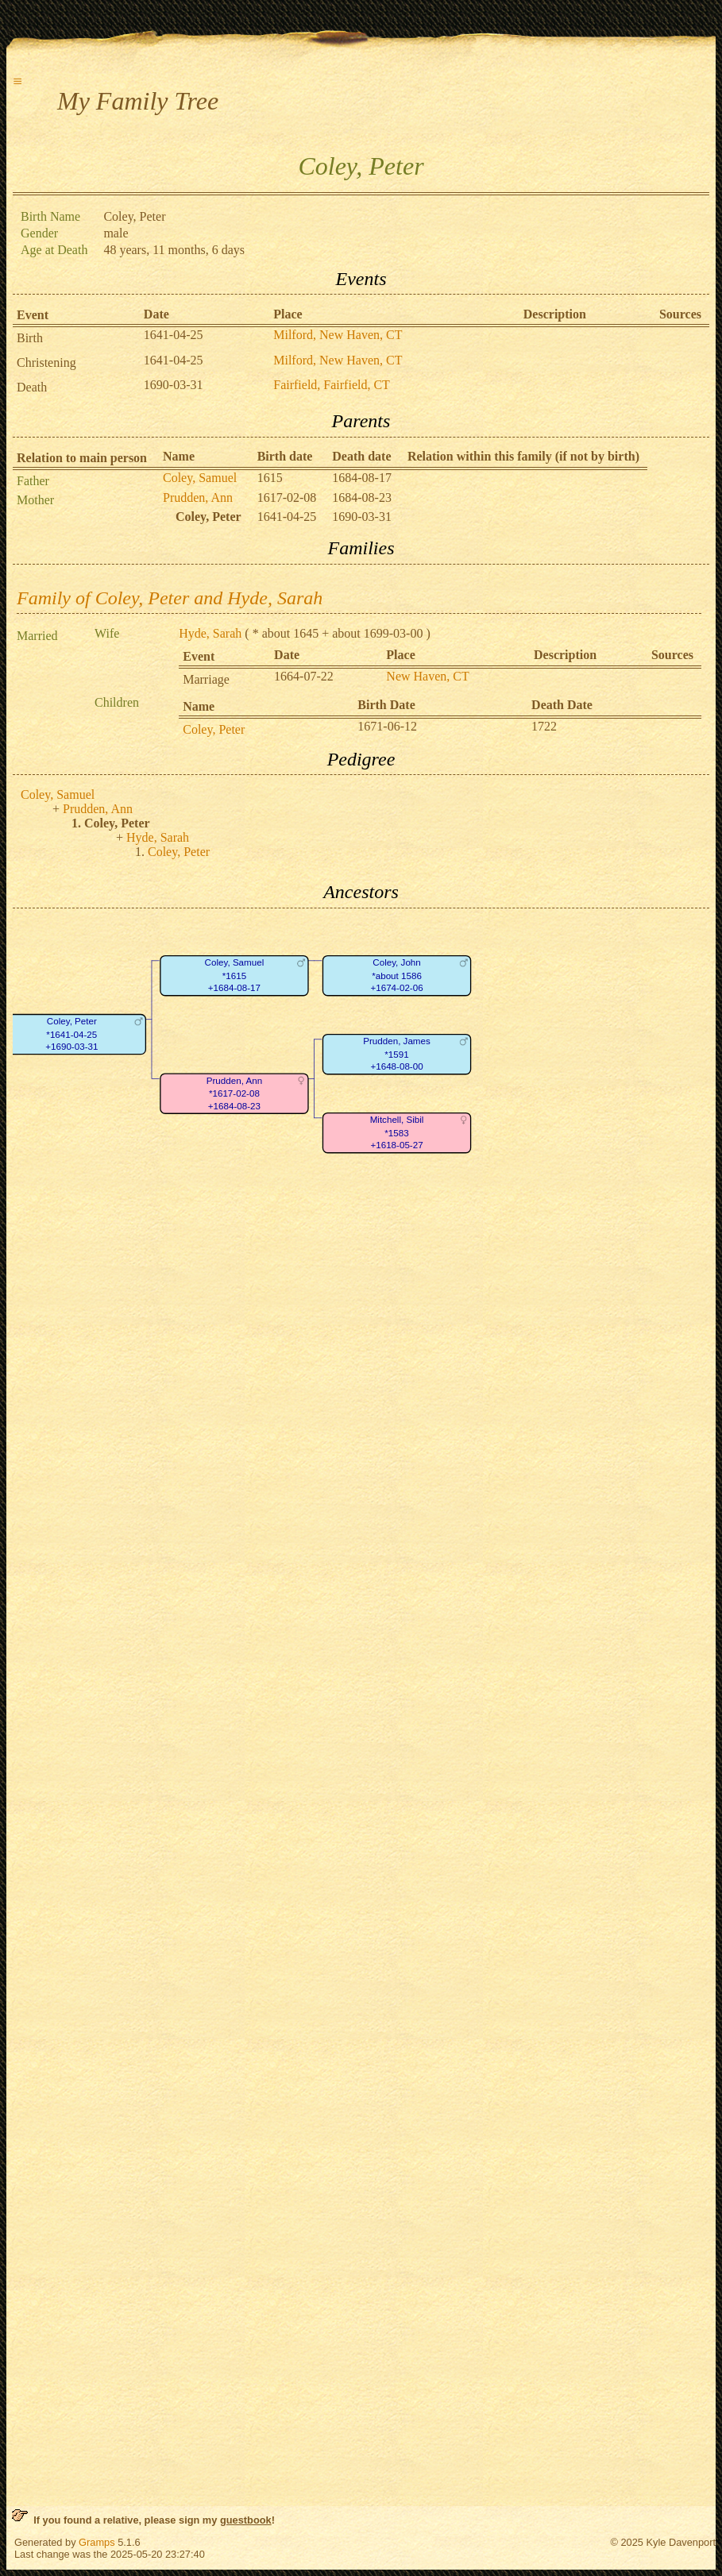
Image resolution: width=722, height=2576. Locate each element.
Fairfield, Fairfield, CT (331, 384)
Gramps (97, 2542)
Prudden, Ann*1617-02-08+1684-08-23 (234, 1093)
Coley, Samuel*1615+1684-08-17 (234, 975)
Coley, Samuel (200, 477)
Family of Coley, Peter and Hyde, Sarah (169, 598)
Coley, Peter (214, 729)
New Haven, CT (427, 676)
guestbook (246, 2520)
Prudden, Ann (198, 497)
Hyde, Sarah (210, 633)
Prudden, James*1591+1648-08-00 (396, 1053)
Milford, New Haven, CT (337, 334)
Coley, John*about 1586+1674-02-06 (396, 975)
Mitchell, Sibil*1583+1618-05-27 (397, 1132)
